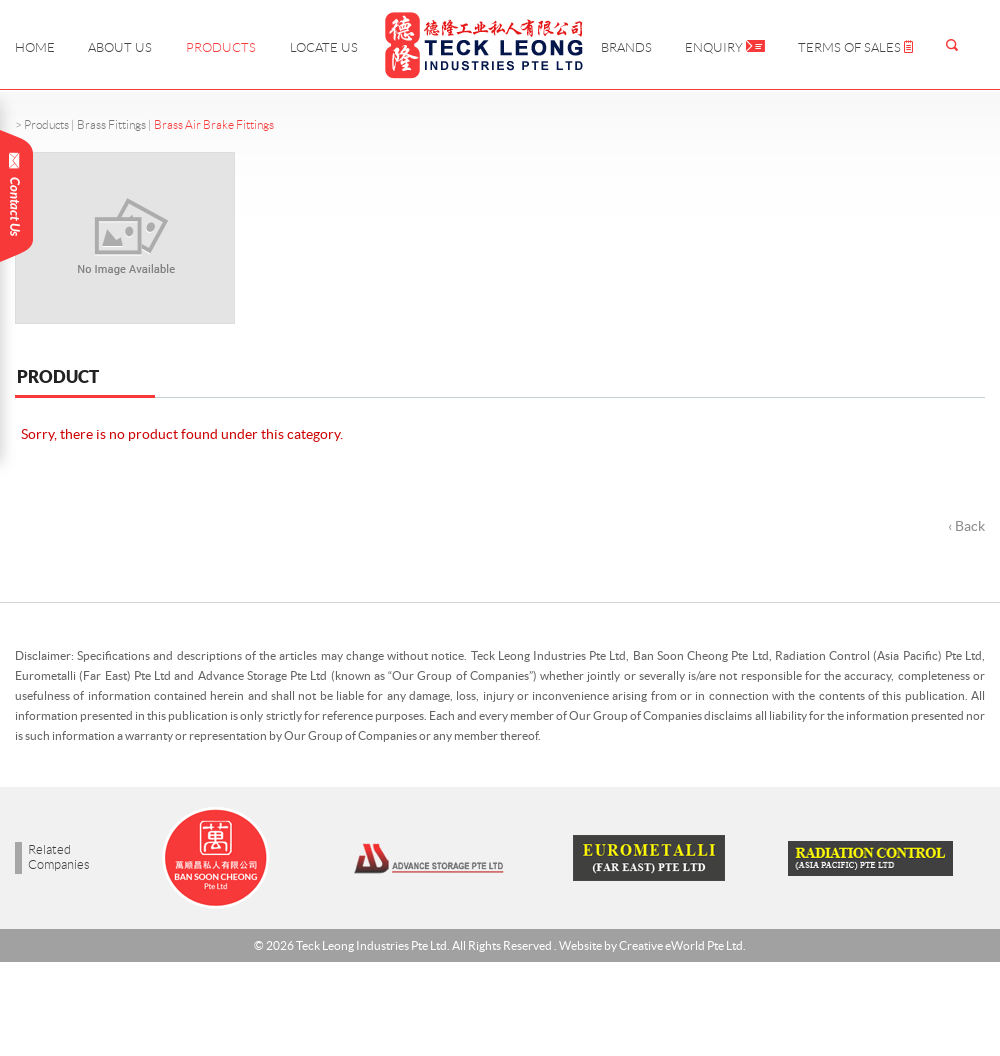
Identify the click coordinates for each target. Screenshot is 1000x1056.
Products (221, 47)
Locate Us (324, 47)
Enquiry (725, 47)
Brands (626, 47)
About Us (120, 47)
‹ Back (966, 526)
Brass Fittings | (115, 124)
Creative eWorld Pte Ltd (681, 945)
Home (35, 47)
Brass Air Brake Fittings (214, 124)
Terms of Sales (855, 47)
